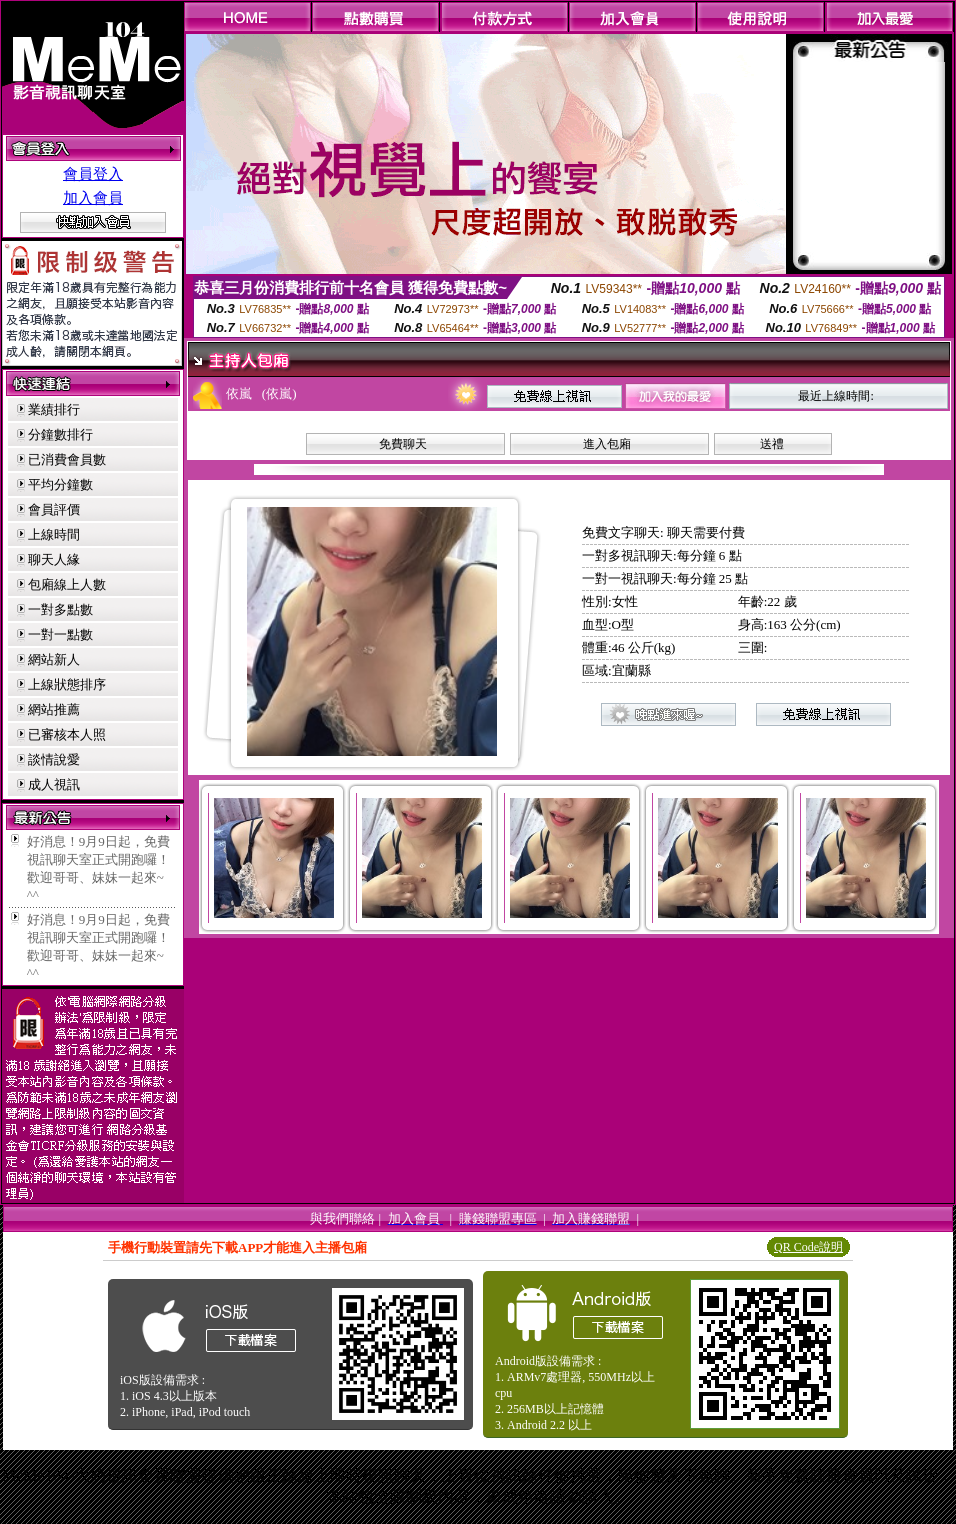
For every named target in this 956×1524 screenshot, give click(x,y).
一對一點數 (60, 634)
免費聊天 (403, 444)
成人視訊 (54, 784)
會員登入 (93, 174)
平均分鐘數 (60, 484)
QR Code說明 (808, 1247)
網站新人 (54, 659)
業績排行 (54, 409)
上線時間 (54, 534)
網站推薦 (54, 709)
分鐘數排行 (60, 434)
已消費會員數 (67, 459)
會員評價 (54, 509)
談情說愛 (54, 759)
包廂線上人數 (67, 584)
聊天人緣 (54, 559)
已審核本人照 (67, 734)
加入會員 (93, 198)
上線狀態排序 (67, 684)
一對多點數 (60, 609)
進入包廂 (607, 444)
